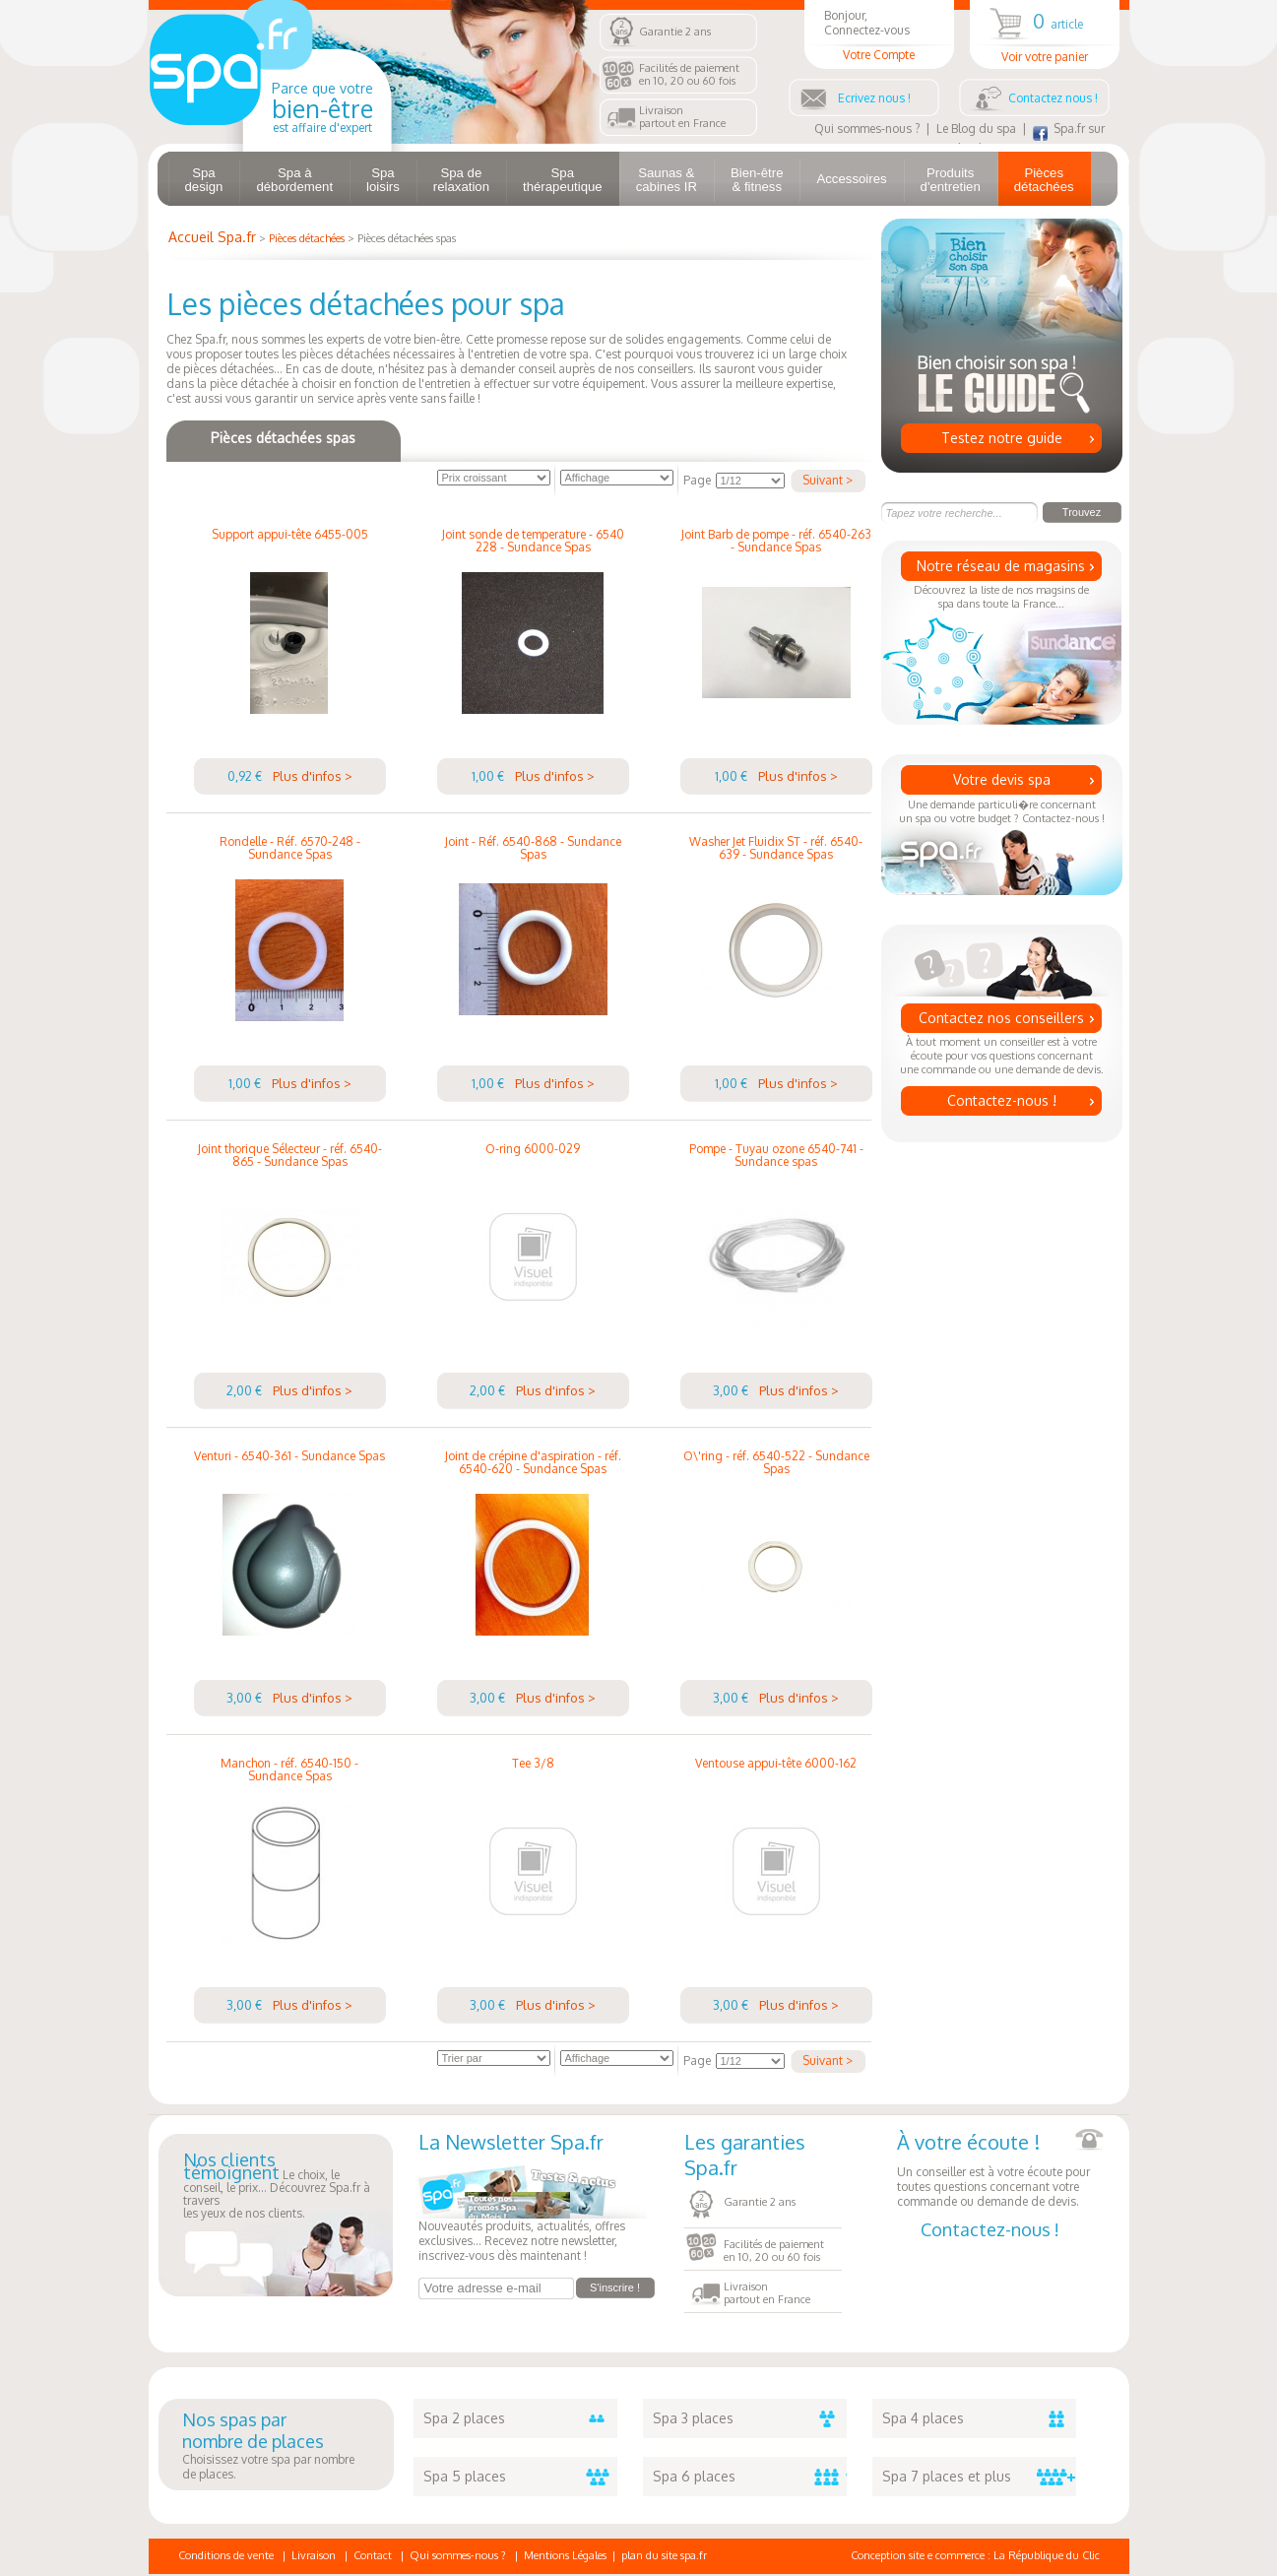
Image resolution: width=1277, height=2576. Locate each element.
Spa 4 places (979, 2418)
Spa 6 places (750, 2476)
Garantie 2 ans (675, 31)
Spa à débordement (294, 179)
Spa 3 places (750, 2418)
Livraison (313, 2555)
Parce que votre (322, 107)
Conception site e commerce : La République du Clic (975, 2555)
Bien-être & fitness (757, 179)
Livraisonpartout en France (682, 116)
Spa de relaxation (461, 179)
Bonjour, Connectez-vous (879, 35)
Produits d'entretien (951, 179)
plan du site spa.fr (664, 2555)
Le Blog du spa (976, 128)
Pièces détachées (1044, 179)
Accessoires (851, 178)
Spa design (204, 179)
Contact (372, 2555)
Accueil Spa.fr (212, 236)
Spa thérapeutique (563, 179)
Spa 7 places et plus (979, 2476)
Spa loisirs (383, 179)
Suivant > (827, 480)
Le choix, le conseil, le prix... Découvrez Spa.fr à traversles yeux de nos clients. (276, 2187)
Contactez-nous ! (1001, 1100)
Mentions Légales (565, 2555)
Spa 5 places (520, 2476)
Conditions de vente (226, 2555)
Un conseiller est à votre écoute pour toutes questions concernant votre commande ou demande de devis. (1000, 2169)
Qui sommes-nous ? (867, 128)
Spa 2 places (520, 2418)
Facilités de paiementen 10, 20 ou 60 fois (689, 74)
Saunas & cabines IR (666, 179)
